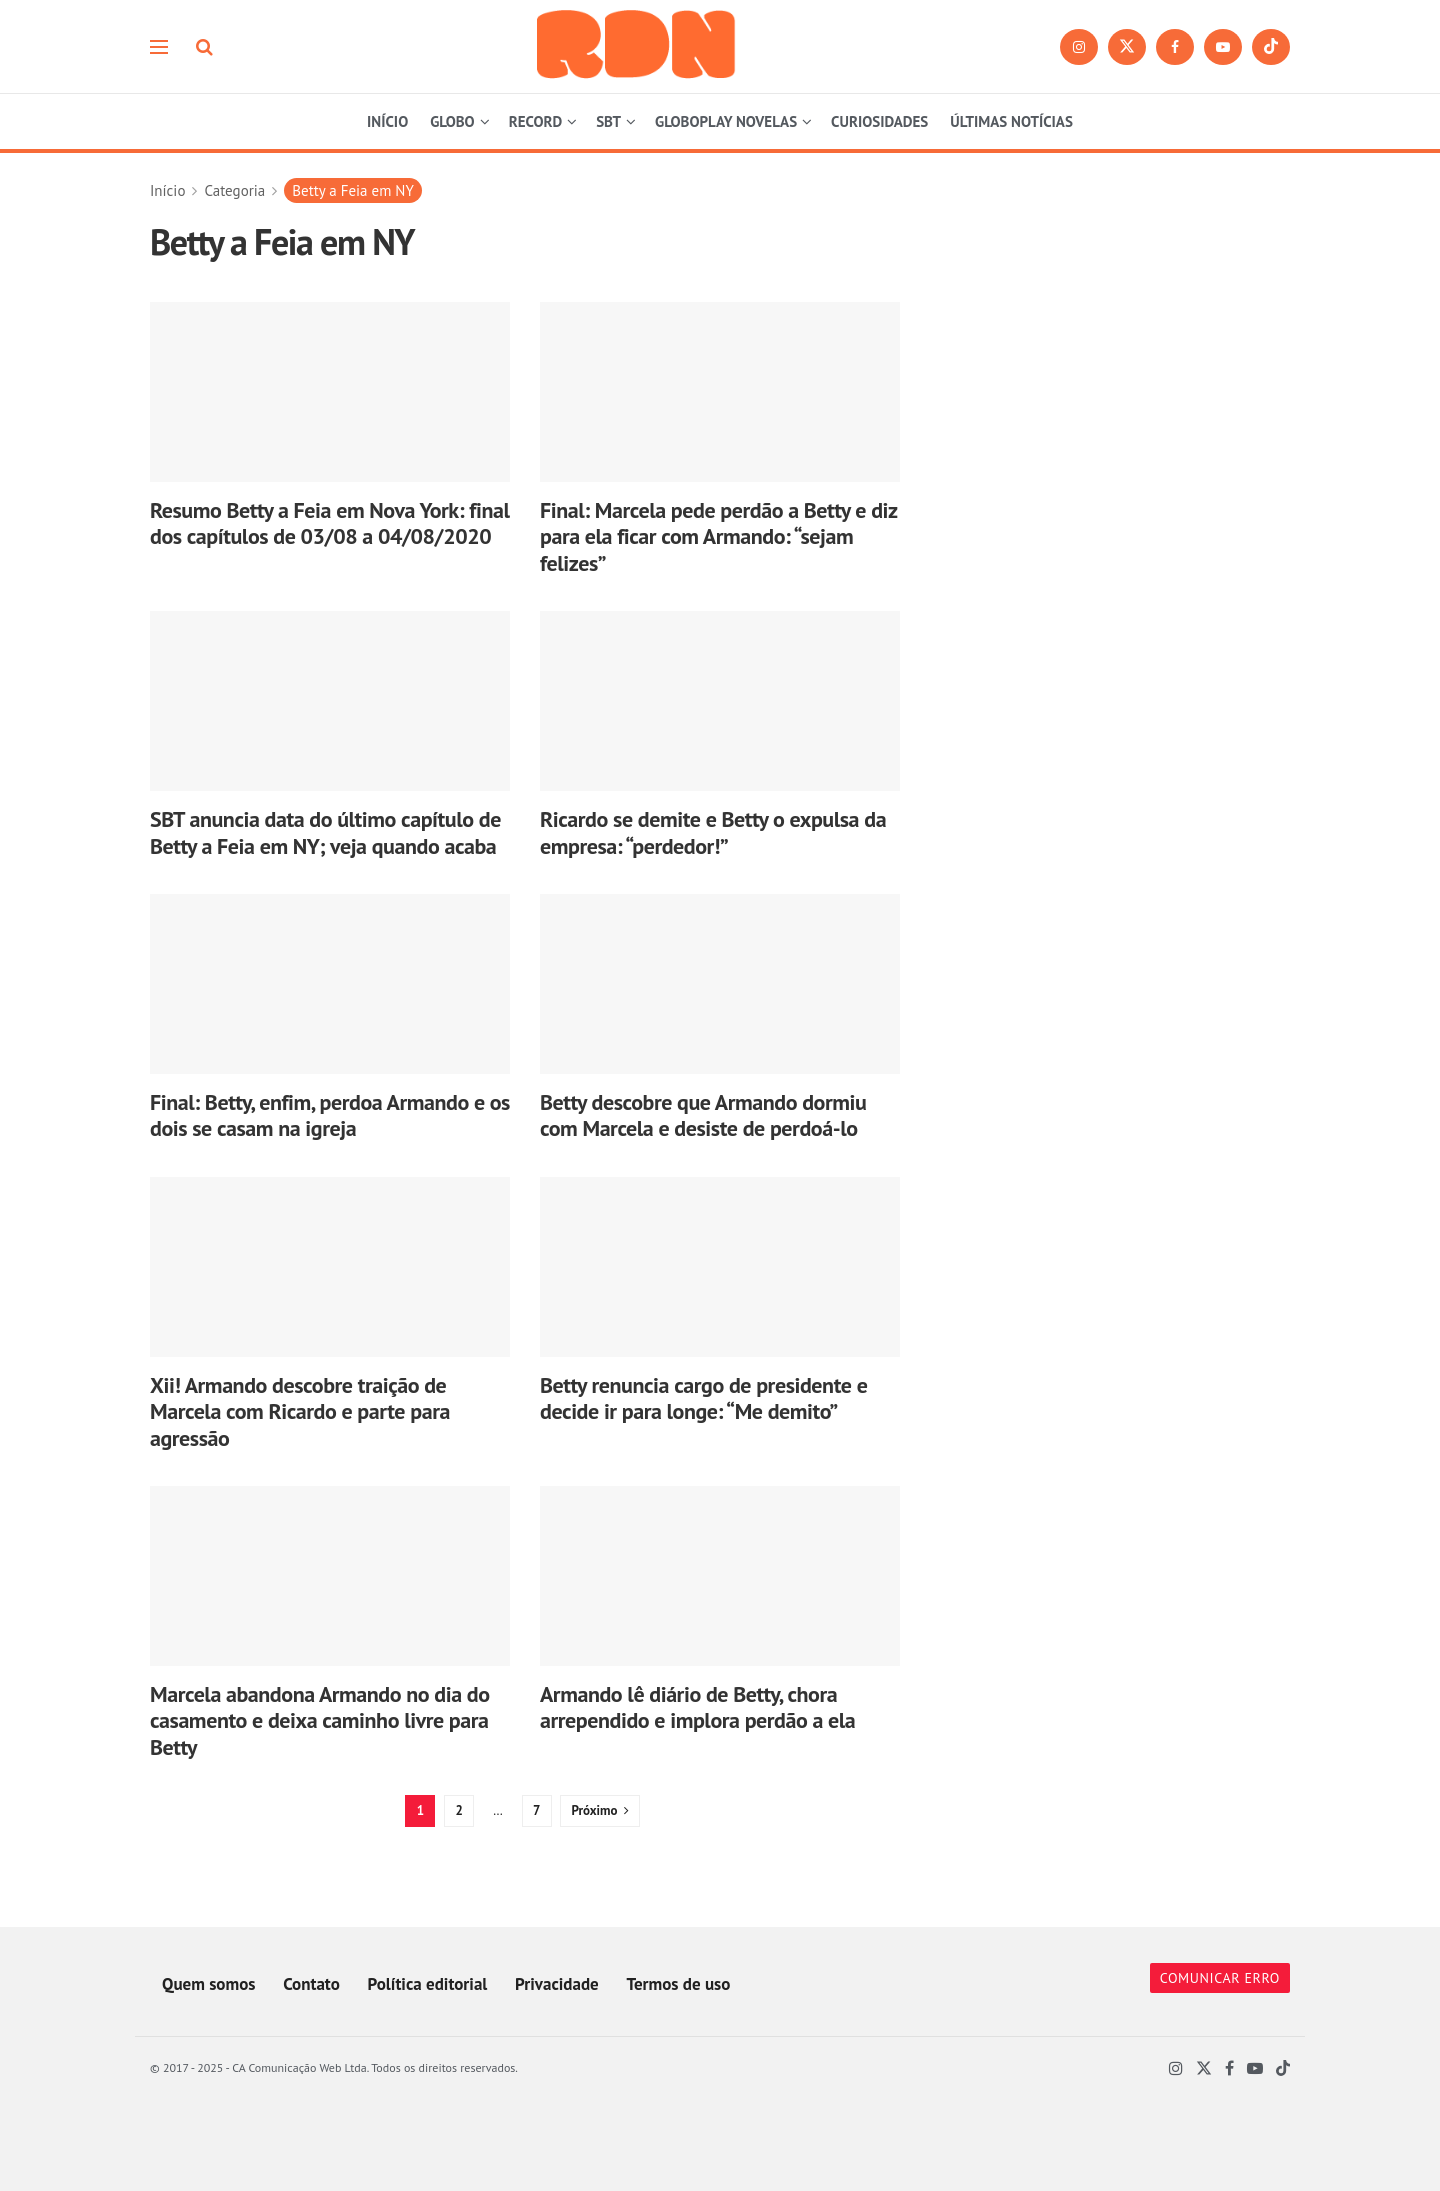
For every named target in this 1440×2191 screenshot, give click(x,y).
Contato (311, 1984)
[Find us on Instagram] (1079, 47)
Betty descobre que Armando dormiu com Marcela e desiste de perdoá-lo (703, 1115)
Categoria (234, 190)
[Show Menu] (159, 47)
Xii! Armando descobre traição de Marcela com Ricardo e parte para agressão (300, 1411)
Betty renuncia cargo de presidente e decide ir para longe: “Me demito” (703, 1398)
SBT (608, 121)
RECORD (536, 121)
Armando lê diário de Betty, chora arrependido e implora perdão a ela (697, 1707)
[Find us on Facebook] (1175, 47)
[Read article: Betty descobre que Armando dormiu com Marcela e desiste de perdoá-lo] (720, 984)
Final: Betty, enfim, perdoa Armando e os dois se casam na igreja (330, 1115)
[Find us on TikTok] (1271, 47)
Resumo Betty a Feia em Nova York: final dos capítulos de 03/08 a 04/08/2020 (329, 523)
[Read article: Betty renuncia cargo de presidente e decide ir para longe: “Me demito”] (720, 1267)
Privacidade (557, 1984)
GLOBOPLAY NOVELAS (726, 121)
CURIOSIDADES (879, 121)
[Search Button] (204, 47)
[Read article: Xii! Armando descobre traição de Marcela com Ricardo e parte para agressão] (330, 1267)
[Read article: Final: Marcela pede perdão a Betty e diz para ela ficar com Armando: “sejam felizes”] (720, 392)
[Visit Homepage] (637, 46)
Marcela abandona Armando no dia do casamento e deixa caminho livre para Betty (320, 1720)
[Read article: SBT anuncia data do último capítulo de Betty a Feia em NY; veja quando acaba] (330, 701)
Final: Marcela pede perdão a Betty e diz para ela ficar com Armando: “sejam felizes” (718, 536)
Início (167, 190)
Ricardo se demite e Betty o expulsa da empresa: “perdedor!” (713, 832)
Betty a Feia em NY (353, 190)
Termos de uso (678, 1984)
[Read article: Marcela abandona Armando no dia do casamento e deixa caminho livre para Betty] (330, 1576)
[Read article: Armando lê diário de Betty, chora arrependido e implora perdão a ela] (720, 1576)
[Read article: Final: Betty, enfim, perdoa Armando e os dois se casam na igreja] (330, 984)
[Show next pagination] (599, 1811)
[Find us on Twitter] (1127, 47)
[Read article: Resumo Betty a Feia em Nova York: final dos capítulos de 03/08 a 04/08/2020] (330, 392)
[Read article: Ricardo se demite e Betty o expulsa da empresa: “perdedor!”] (720, 701)
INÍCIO (387, 121)
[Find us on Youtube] (1223, 47)
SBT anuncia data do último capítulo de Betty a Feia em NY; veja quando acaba (325, 832)
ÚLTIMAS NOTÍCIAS (1011, 121)
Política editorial (428, 1984)
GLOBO (452, 121)
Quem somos (208, 1984)
